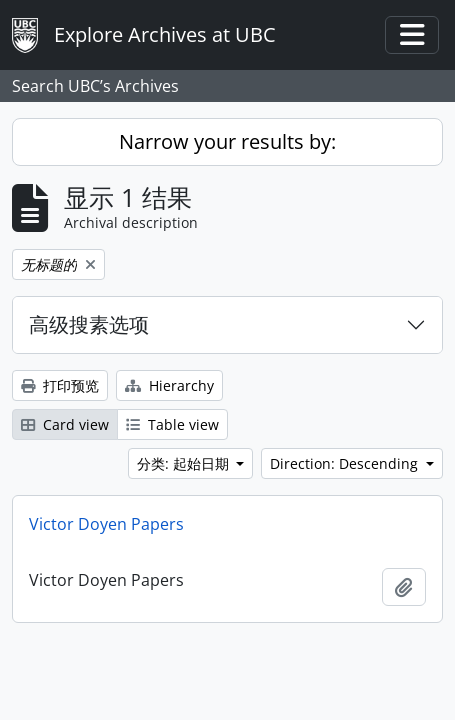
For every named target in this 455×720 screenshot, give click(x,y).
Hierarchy (169, 385)
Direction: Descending (346, 463)
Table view (172, 424)
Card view (65, 424)
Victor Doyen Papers (106, 524)
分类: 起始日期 (185, 463)
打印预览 (60, 385)
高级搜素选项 (89, 324)
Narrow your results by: (227, 141)
